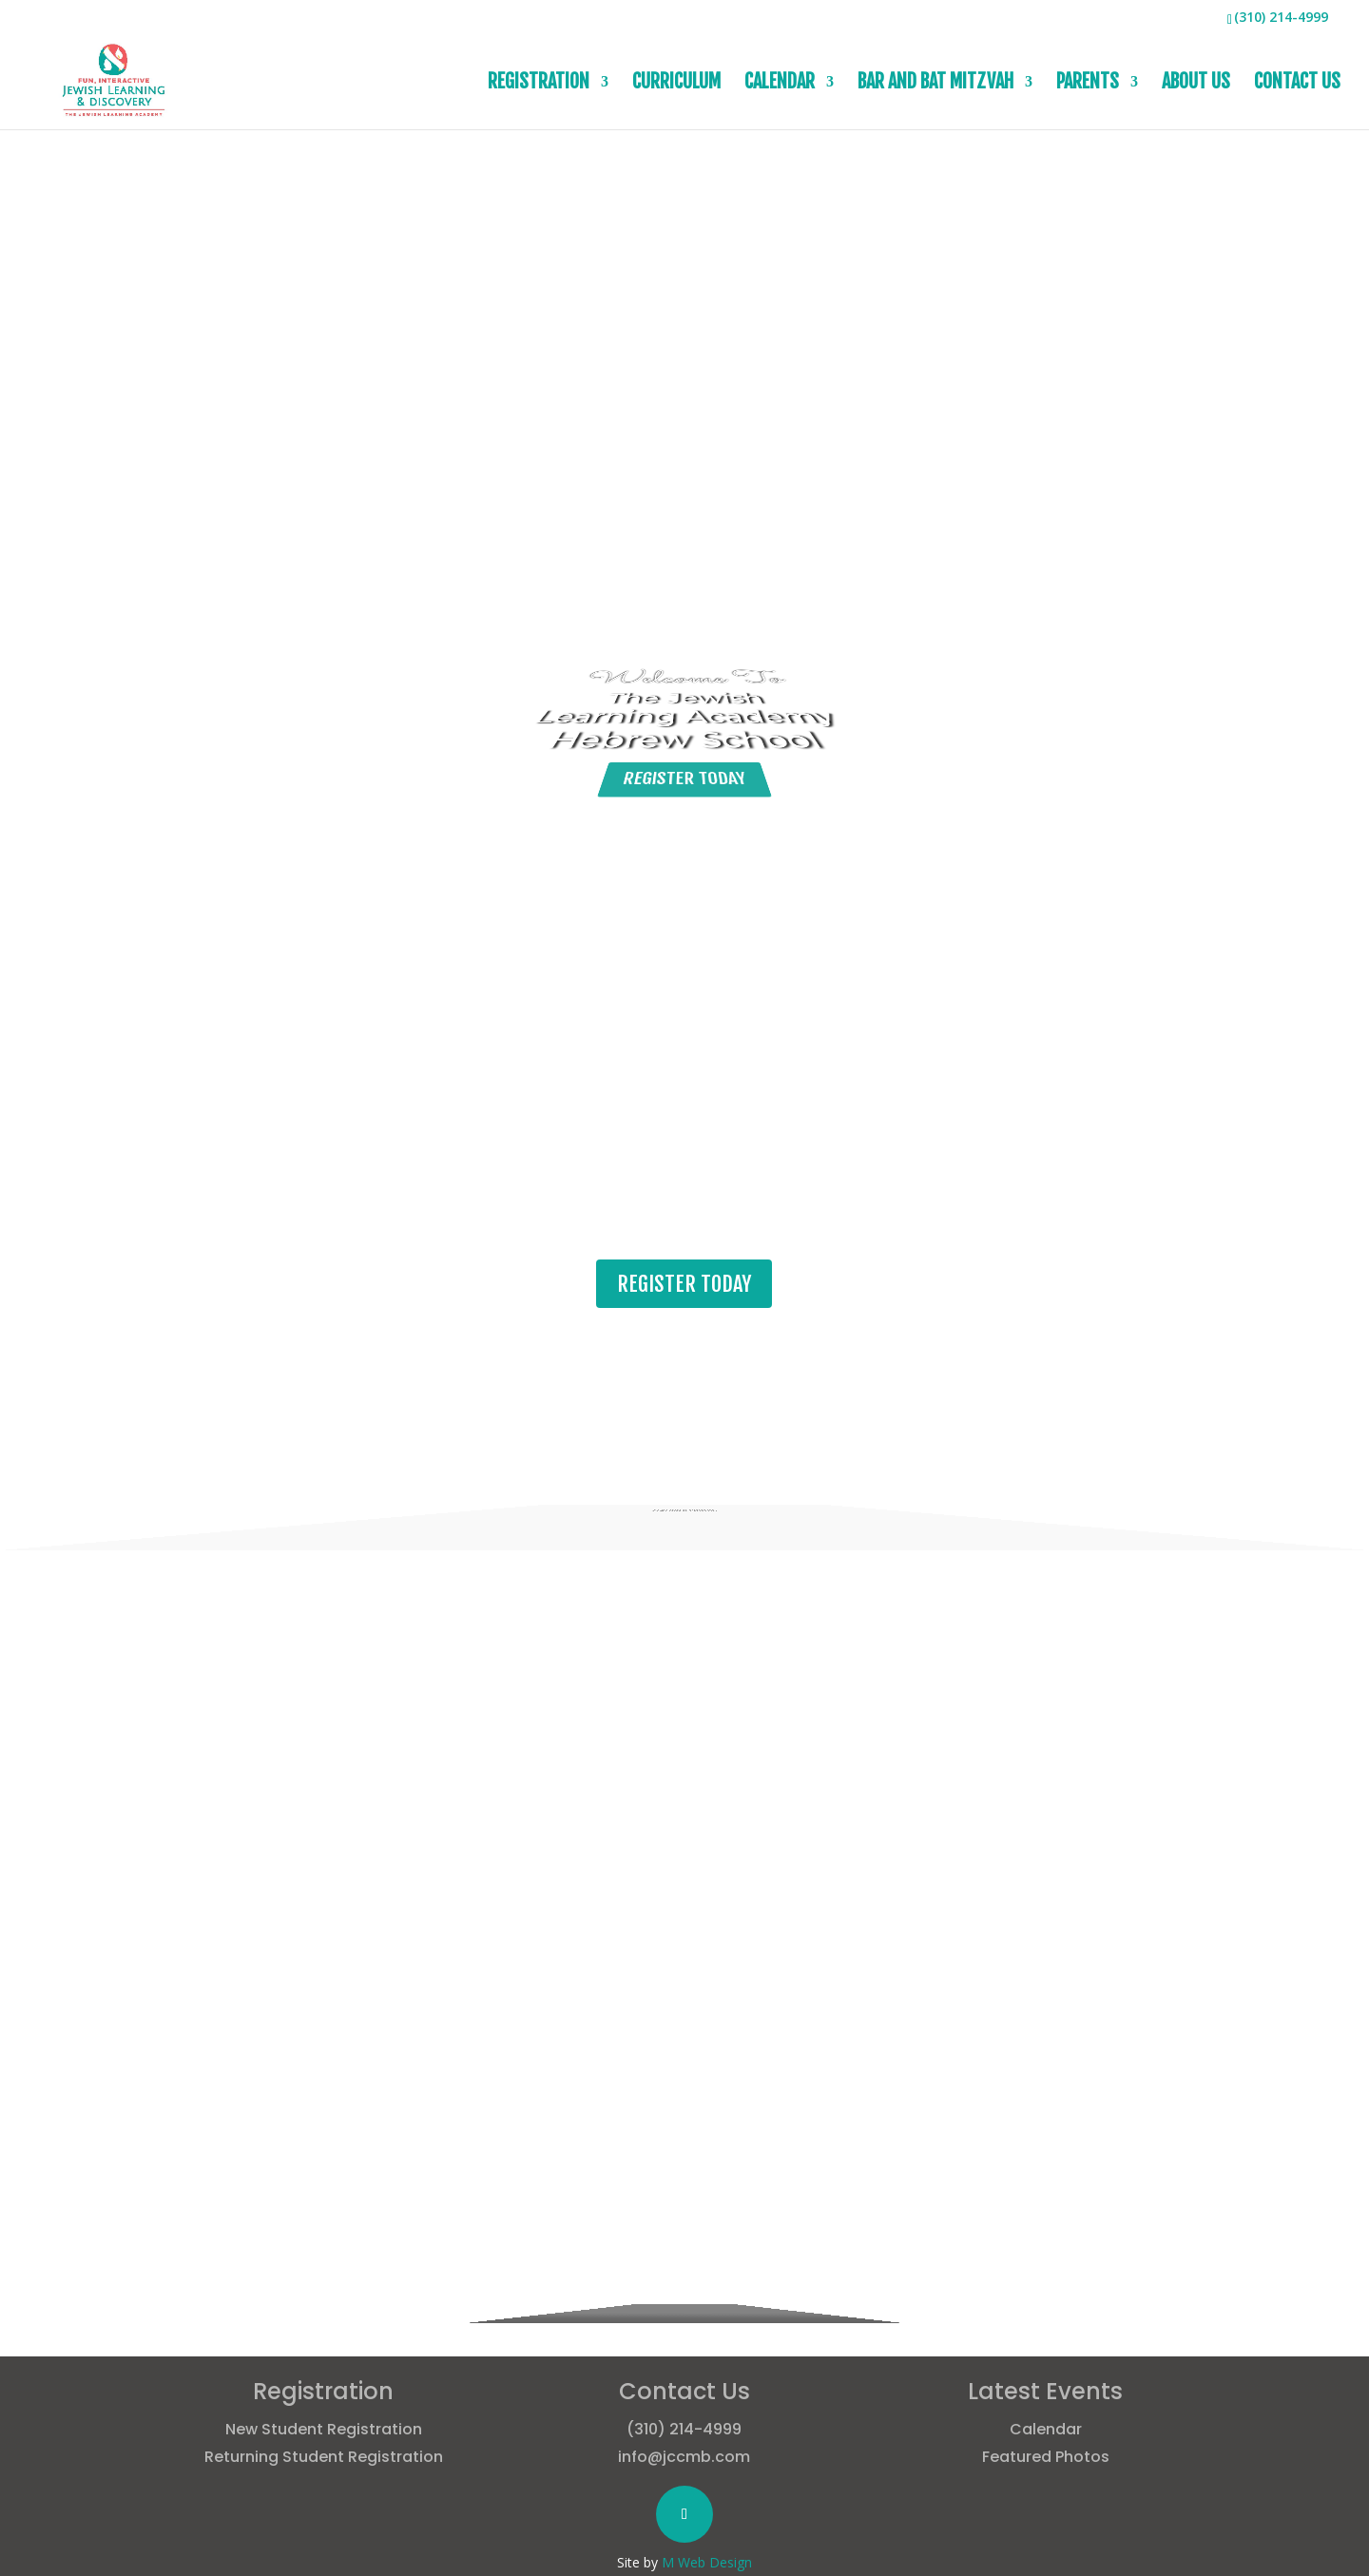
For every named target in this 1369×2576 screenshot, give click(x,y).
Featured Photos (1045, 2457)
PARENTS (1087, 84)
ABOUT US (1196, 84)
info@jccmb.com (684, 2457)
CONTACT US (1297, 84)
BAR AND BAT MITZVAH (935, 84)
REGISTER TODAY (684, 820)
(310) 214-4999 (684, 2429)
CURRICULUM (676, 84)
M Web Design (707, 2562)
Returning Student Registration (323, 2457)
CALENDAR (779, 84)
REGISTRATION (538, 84)
